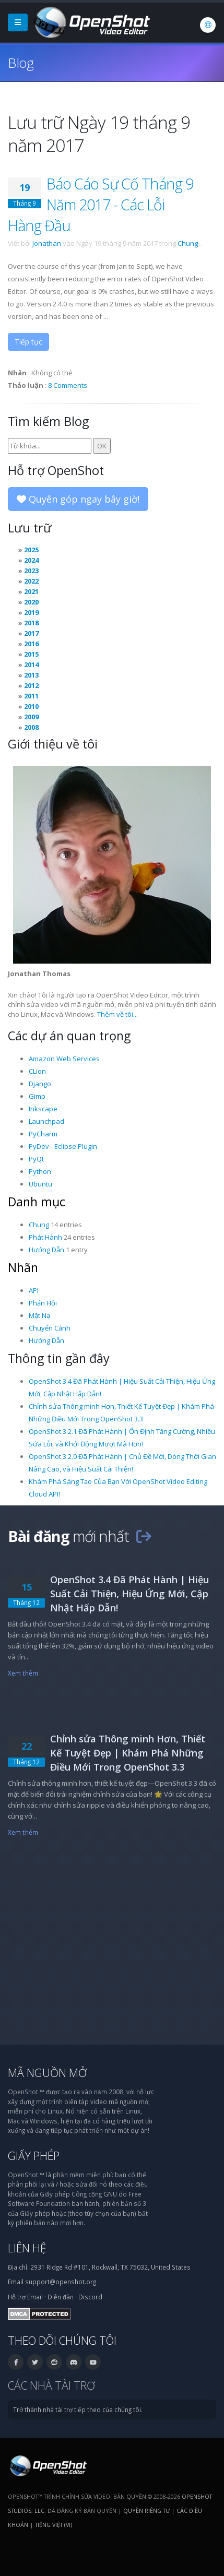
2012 (31, 685)
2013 (31, 675)
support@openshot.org (60, 2281)
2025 (31, 549)
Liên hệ (27, 2248)
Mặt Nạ (39, 1315)
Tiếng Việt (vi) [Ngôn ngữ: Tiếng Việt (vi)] (53, 2524)
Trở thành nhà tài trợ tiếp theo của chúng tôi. (78, 2409)
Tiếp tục (28, 342)
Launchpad (46, 1121)
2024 (31, 560)
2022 (31, 581)
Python (40, 1171)
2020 (31, 602)
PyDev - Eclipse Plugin (63, 1146)
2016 (31, 643)
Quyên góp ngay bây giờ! (78, 499)
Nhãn (23, 1267)
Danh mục (36, 1201)
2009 (31, 716)
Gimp (37, 1096)
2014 (31, 664)
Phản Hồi (43, 1303)
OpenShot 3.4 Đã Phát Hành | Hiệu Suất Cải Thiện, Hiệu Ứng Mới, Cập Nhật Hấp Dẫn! (129, 1593)
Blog (20, 62)
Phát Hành (45, 1237)
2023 (31, 570)
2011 (31, 696)
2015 (31, 654)
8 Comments (67, 385)
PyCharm (43, 1133)
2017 (31, 633)
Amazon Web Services (64, 1058)
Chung (188, 243)
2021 (31, 591)
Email (35, 2297)
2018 (31, 622)
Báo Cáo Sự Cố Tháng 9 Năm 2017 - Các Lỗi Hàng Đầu (100, 204)
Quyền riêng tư (146, 2510)
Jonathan (46, 243)
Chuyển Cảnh (49, 1328)
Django (40, 1083)
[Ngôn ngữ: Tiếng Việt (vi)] (208, 25)
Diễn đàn (61, 2297)
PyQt (36, 1159)
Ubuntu (40, 1184)
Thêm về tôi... (117, 1014)
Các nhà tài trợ (51, 2385)
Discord (90, 2297)
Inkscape (43, 1108)
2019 (31, 612)
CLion (37, 1071)
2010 (31, 706)
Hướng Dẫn (46, 1249)
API (34, 1290)
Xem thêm (23, 1673)
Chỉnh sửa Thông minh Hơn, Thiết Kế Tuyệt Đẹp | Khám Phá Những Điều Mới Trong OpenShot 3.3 (127, 1752)
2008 (31, 727)
